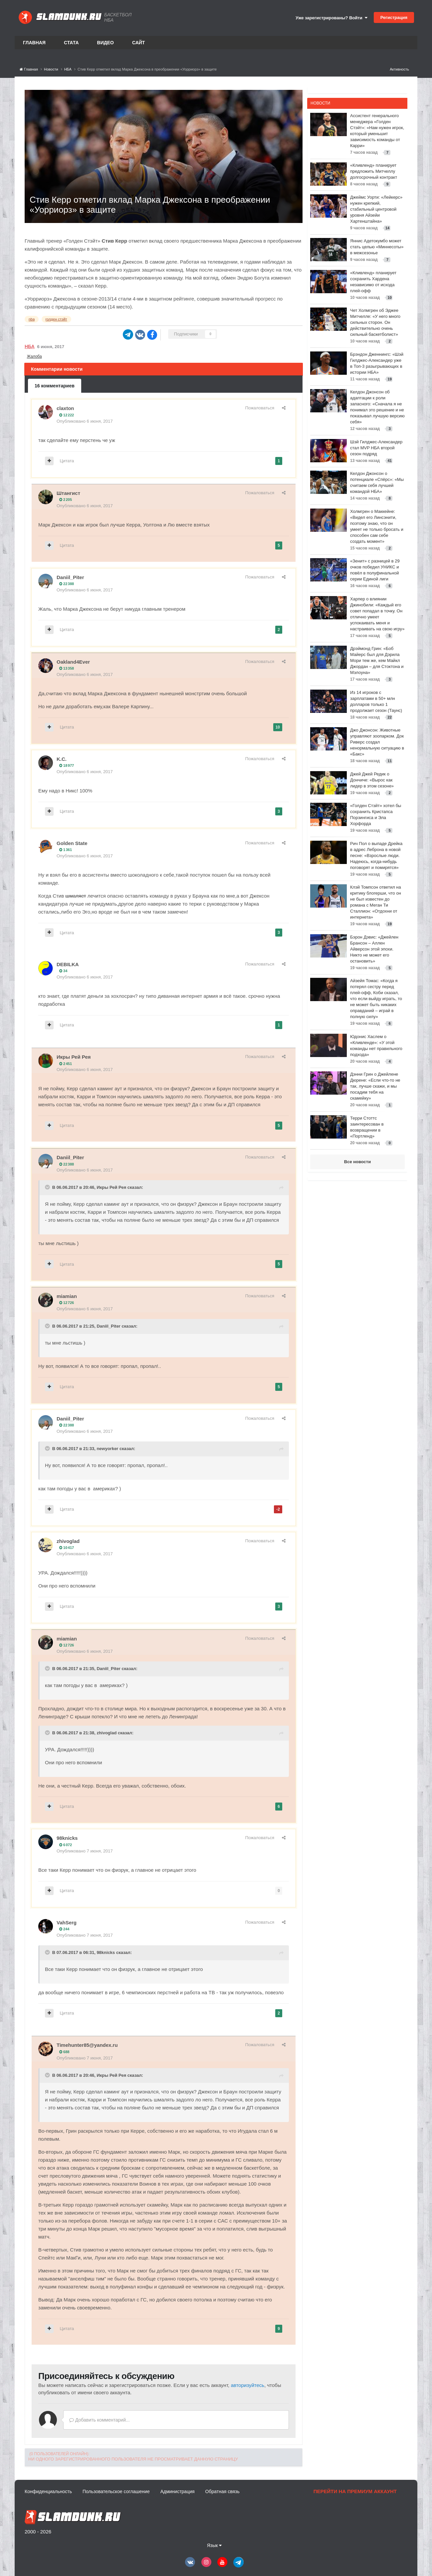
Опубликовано (85, 421)
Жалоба (34, 356)
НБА (30, 346)
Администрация (177, 2491)
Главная (34, 42)
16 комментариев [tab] (55, 385)
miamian (67, 1296)
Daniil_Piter (70, 577)
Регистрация (393, 17)
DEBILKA (68, 964)
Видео (105, 42)
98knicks (67, 1838)
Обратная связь (222, 2491)
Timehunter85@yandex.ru (87, 2045)
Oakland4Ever (73, 662)
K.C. (62, 759)
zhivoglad (68, 1541)
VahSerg (67, 1922)
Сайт (138, 42)
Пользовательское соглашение (116, 2491)
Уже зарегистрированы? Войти (331, 17)
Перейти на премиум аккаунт (355, 2491)
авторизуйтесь (247, 2385)
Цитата (67, 460)
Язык (214, 2545)
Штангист (68, 493)
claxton (65, 408)
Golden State (72, 843)
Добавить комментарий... (99, 2420)
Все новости (357, 1161)
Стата (71, 42)
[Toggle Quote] (48, 1187)
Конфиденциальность (48, 2491)
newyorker (107, 1448)
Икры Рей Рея (74, 1057)
